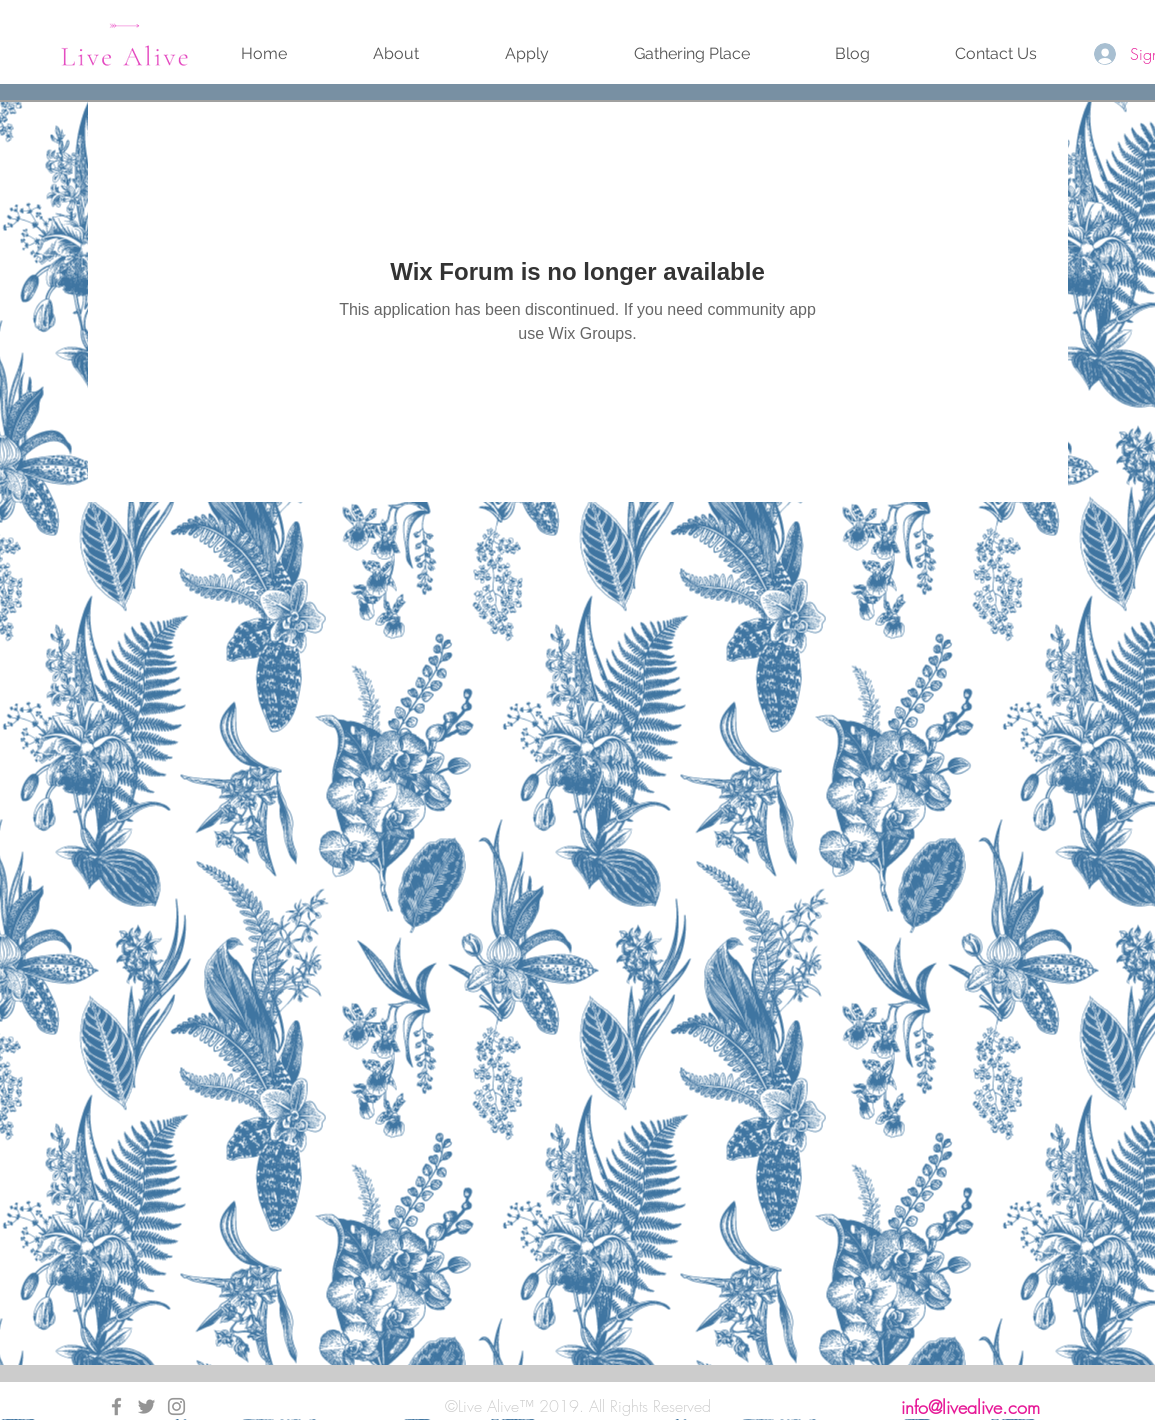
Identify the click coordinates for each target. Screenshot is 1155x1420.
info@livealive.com (970, 1407)
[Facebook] (116, 1406)
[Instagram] (176, 1406)
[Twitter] (146, 1406)
